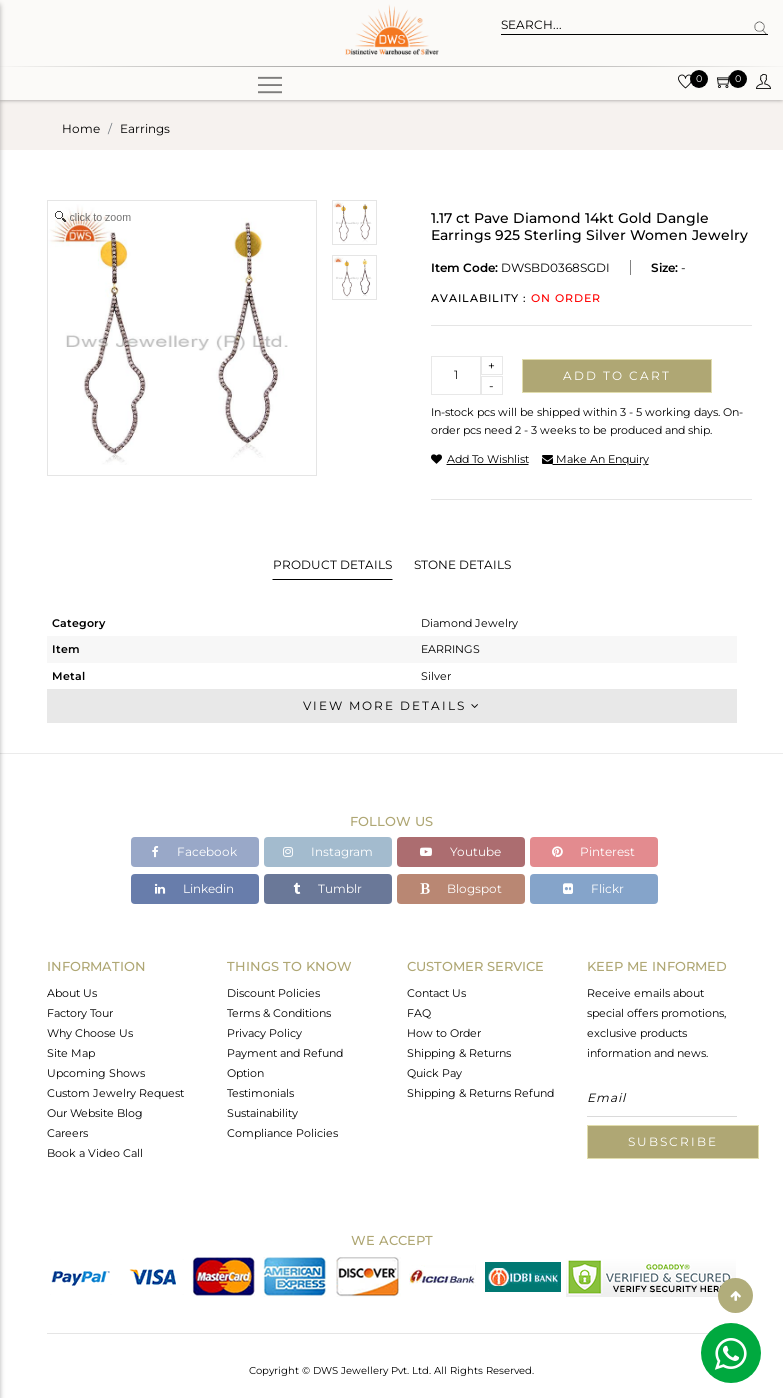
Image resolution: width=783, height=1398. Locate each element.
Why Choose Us (90, 1033)
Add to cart (617, 375)
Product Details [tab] (332, 564)
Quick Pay (434, 1073)
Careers (67, 1133)
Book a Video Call (95, 1153)
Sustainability (262, 1113)
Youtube (460, 851)
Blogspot (461, 888)
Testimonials (260, 1093)
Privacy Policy (264, 1033)
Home (81, 128)
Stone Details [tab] (462, 564)
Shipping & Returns (459, 1053)
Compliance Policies (282, 1133)
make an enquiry (595, 459)
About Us (72, 993)
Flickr (593, 888)
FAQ (419, 1013)
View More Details (392, 705)
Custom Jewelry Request (115, 1093)
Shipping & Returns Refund (480, 1093)
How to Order (444, 1033)
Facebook (194, 851)
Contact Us (436, 993)
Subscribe (673, 1141)
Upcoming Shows (96, 1073)
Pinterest (593, 851)
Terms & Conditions (279, 1013)
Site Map (71, 1053)
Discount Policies (273, 993)
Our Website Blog (95, 1113)
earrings (145, 128)
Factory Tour (80, 1013)
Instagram (328, 851)
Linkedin (194, 888)
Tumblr (327, 888)
